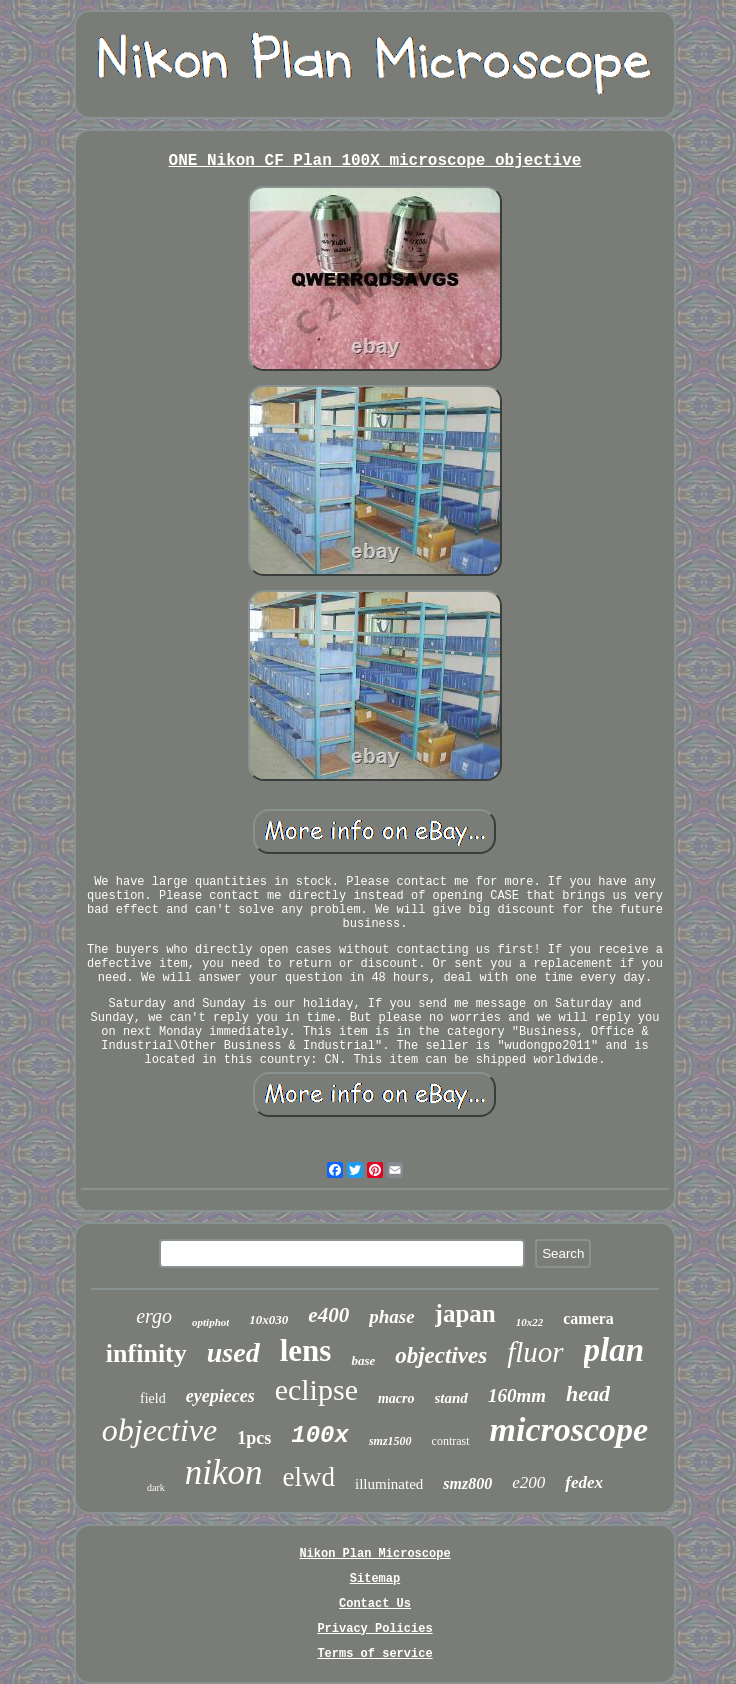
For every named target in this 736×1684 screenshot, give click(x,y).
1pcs (254, 1438)
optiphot (210, 1322)
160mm (517, 1395)
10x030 (268, 1319)
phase (391, 1316)
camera (588, 1318)
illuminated (389, 1484)
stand (451, 1398)
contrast (451, 1441)
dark (156, 1487)
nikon (224, 1472)
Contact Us (375, 1604)
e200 (528, 1482)
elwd (309, 1477)
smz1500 (390, 1441)
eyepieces (220, 1396)
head (588, 1393)
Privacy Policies (374, 1629)
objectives (441, 1355)
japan (465, 1313)
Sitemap (375, 1579)
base (363, 1360)
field (153, 1398)
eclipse (316, 1389)
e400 (328, 1315)
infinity (146, 1353)
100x (320, 1435)
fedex (584, 1482)
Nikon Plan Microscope (374, 1554)
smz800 (467, 1483)
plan (614, 1350)
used (233, 1352)
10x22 (530, 1322)
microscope (569, 1429)
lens (306, 1350)
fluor (535, 1352)
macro (396, 1398)
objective (159, 1430)
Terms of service (374, 1654)
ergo (154, 1316)
